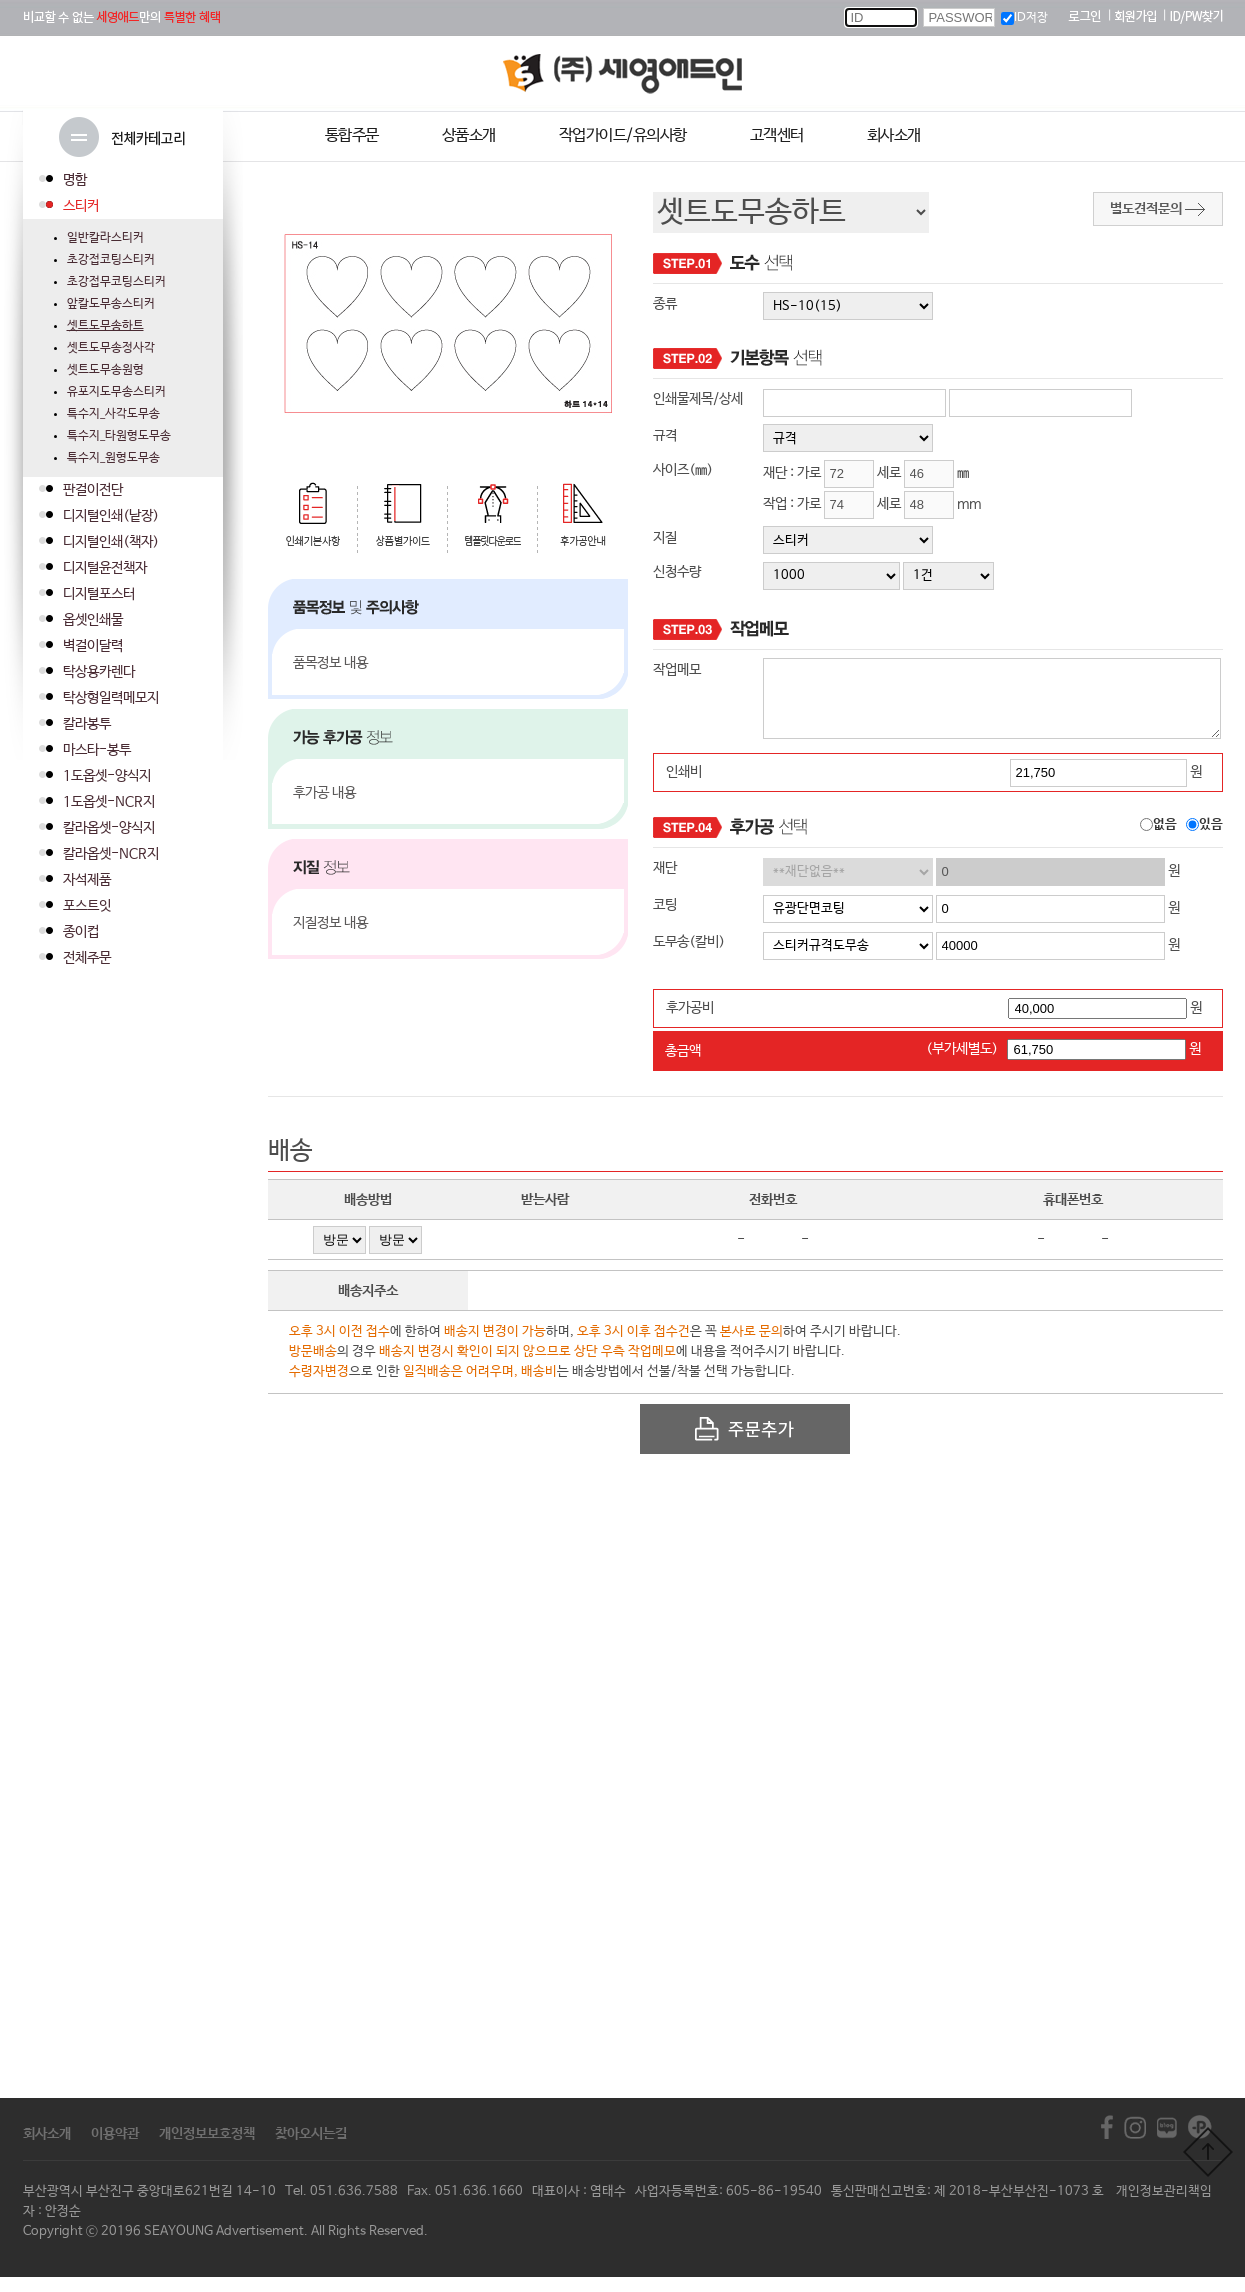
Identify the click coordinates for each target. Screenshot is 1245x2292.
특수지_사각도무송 (113, 414)
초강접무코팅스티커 (116, 282)
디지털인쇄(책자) (111, 542)
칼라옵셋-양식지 (109, 828)
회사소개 (894, 135)
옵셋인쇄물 (93, 620)
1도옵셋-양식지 (107, 776)
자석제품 (87, 880)
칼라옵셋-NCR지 (111, 854)
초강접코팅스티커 (111, 260)
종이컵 (81, 932)
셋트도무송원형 (105, 370)
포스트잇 (87, 906)
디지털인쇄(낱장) (111, 516)
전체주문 (87, 958)
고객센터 (777, 135)
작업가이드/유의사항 (623, 135)
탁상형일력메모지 (111, 698)
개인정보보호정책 (207, 2149)
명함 (75, 180)
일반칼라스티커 (105, 238)
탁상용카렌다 (99, 672)
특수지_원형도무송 (113, 458)
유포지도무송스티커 (116, 392)
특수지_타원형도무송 (119, 436)
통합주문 (352, 135)
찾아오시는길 (311, 2149)
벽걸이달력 (93, 646)
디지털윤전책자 (105, 568)
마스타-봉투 (97, 750)
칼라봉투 (87, 724)
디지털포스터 (99, 594)
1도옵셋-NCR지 (109, 802)
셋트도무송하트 (105, 326)
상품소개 (469, 135)
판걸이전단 (93, 490)
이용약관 (115, 2149)
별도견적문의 (1157, 209)
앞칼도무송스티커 (111, 304)
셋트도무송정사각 (111, 348)
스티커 (81, 206)
